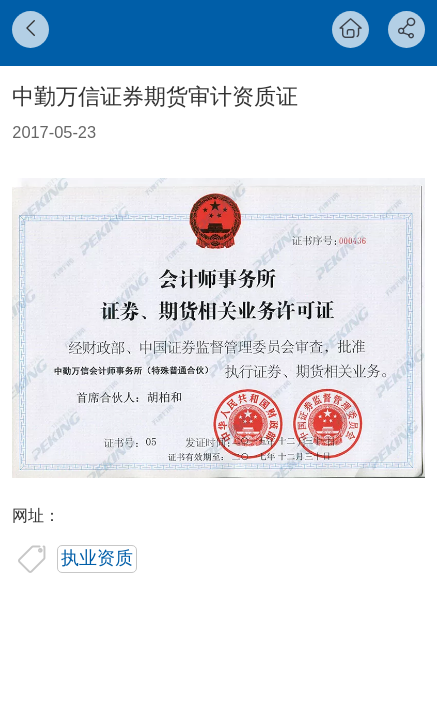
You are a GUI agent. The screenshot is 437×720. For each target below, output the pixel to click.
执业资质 (97, 558)
